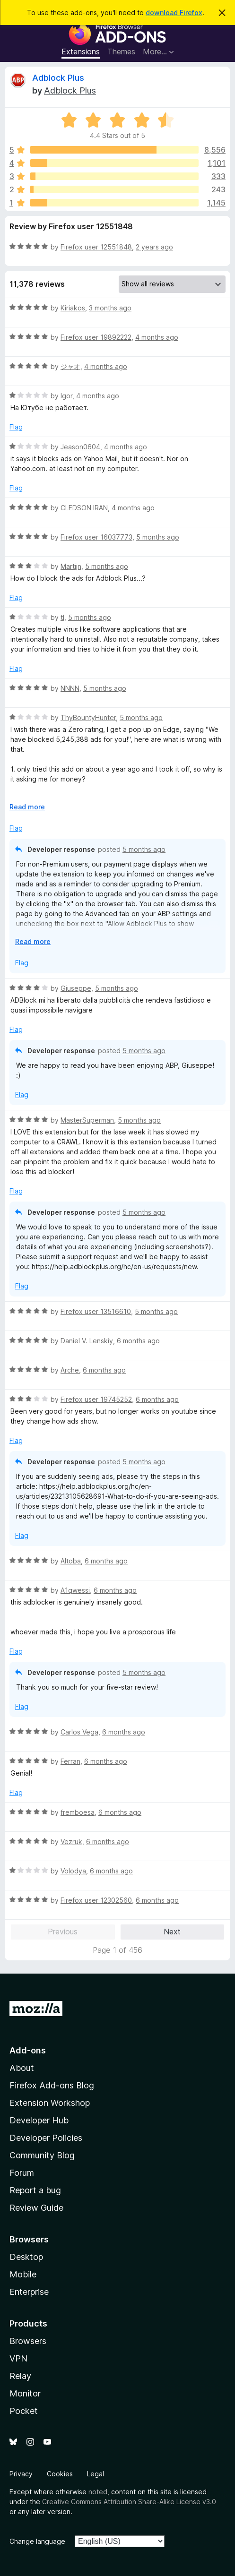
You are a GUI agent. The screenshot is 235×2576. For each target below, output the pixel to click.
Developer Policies (45, 2138)
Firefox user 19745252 (96, 1399)
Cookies (60, 2474)
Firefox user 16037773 (96, 537)
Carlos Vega (79, 1732)
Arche (70, 1370)
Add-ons (27, 2050)
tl (62, 617)
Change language (37, 2541)
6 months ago (138, 1341)
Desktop (26, 2257)
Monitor (25, 2393)
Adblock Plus (58, 78)
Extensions (80, 51)
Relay (20, 2376)
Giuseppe (76, 988)
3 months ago (110, 308)
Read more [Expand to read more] (27, 807)
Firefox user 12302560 (96, 1900)
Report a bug (35, 2190)
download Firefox (174, 13)
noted (97, 2492)
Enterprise (29, 2292)
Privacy (21, 2474)
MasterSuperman (87, 1120)
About (21, 2068)
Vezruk (71, 1842)
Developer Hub (39, 2120)
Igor (66, 396)
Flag (16, 427)
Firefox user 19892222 (96, 337)
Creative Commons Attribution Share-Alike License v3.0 (129, 2502)
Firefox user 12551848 (96, 247)
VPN (18, 2358)
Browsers (27, 2341)
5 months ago (157, 537)
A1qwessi (75, 1590)
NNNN (70, 688)
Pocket (23, 2411)
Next (172, 1931)
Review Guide (36, 2208)
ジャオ (70, 366)
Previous (63, 1931)
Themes (121, 51)
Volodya (73, 1871)
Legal (95, 2474)
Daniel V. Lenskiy (87, 1341)
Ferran (70, 1761)
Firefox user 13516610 (96, 1311)
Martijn (71, 566)
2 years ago (154, 247)
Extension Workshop (49, 2103)
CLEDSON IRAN (84, 508)
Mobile (22, 2274)
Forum (21, 2173)
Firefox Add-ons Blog (51, 2085)
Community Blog (42, 2155)
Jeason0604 (80, 447)
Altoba (71, 1561)
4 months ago (156, 337)
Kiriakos (73, 308)
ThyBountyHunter (88, 717)
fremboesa (78, 1812)
